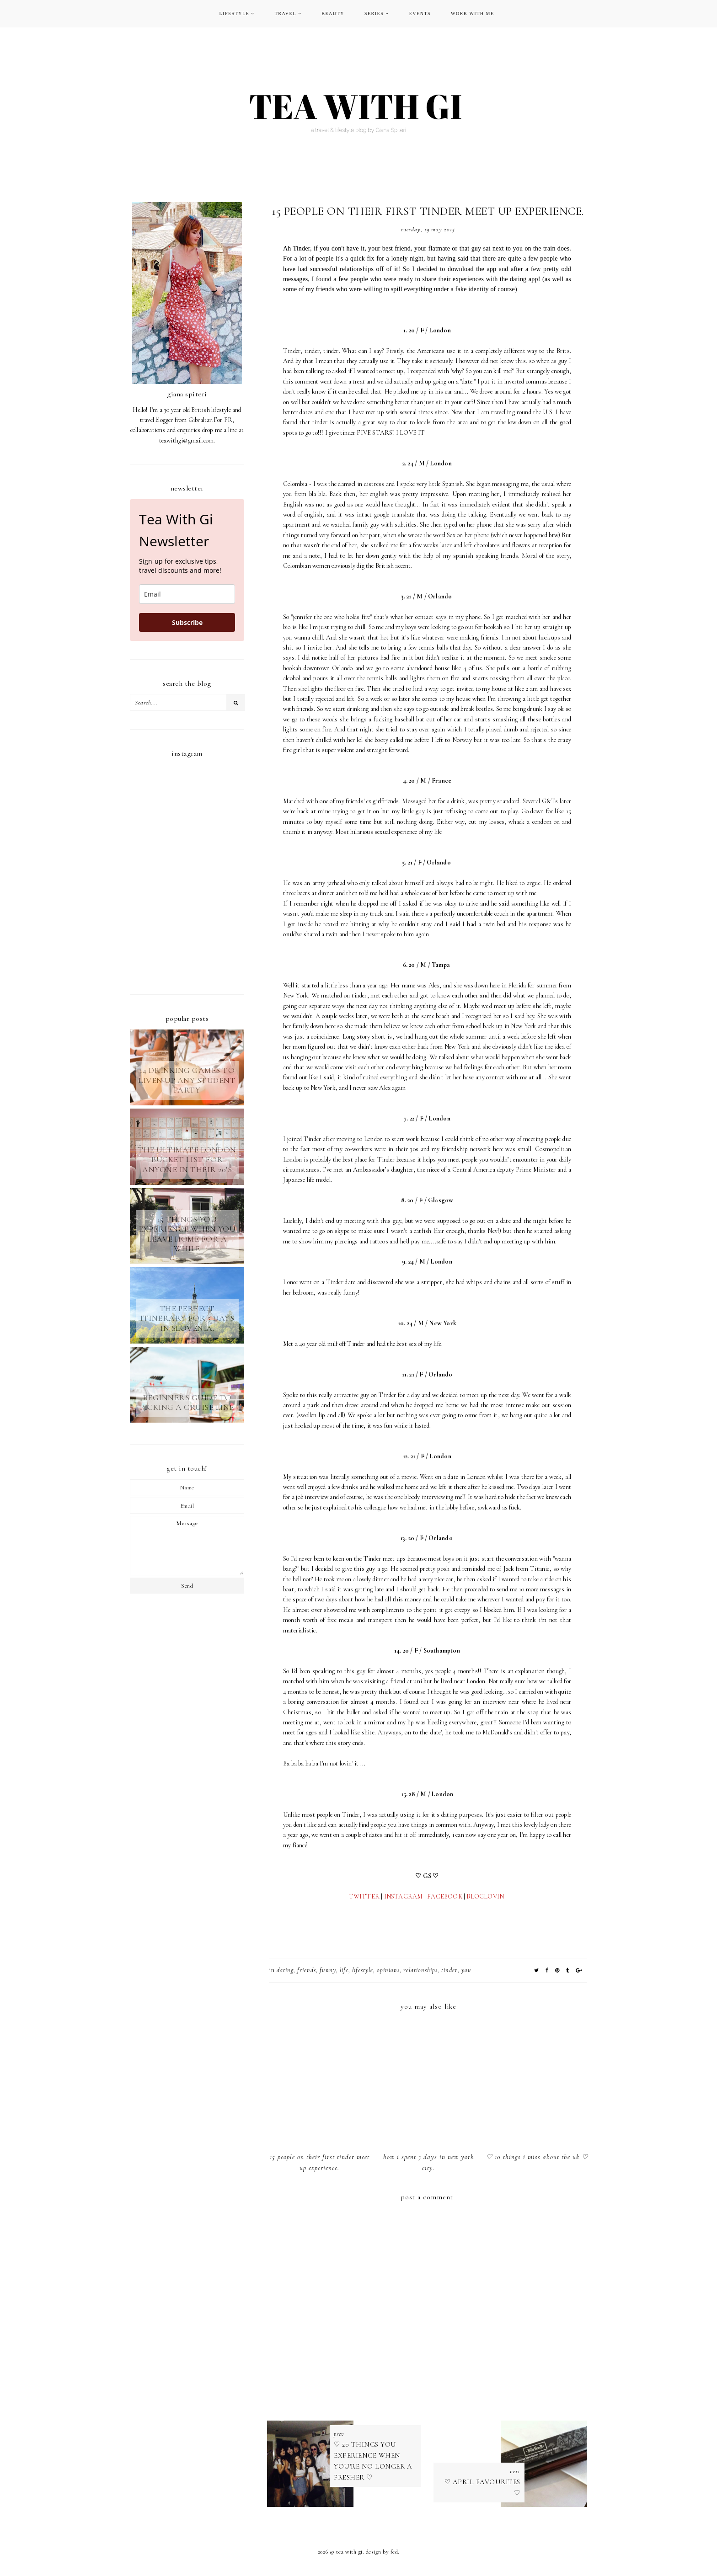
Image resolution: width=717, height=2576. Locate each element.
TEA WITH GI (349, 2554)
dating (285, 1970)
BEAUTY (332, 13)
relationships (420, 1970)
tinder (449, 1970)
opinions (388, 1970)
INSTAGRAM (403, 1896)
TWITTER (364, 1896)
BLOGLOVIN (485, 1896)
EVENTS (420, 13)
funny (328, 1970)
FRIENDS (306, 1970)
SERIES (374, 13)
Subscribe (187, 622)
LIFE (344, 1970)
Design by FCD (382, 2554)
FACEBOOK (444, 1896)
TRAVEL (285, 13)
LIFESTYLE (234, 13)
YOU (466, 1970)
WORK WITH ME (472, 13)
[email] (187, 594)
